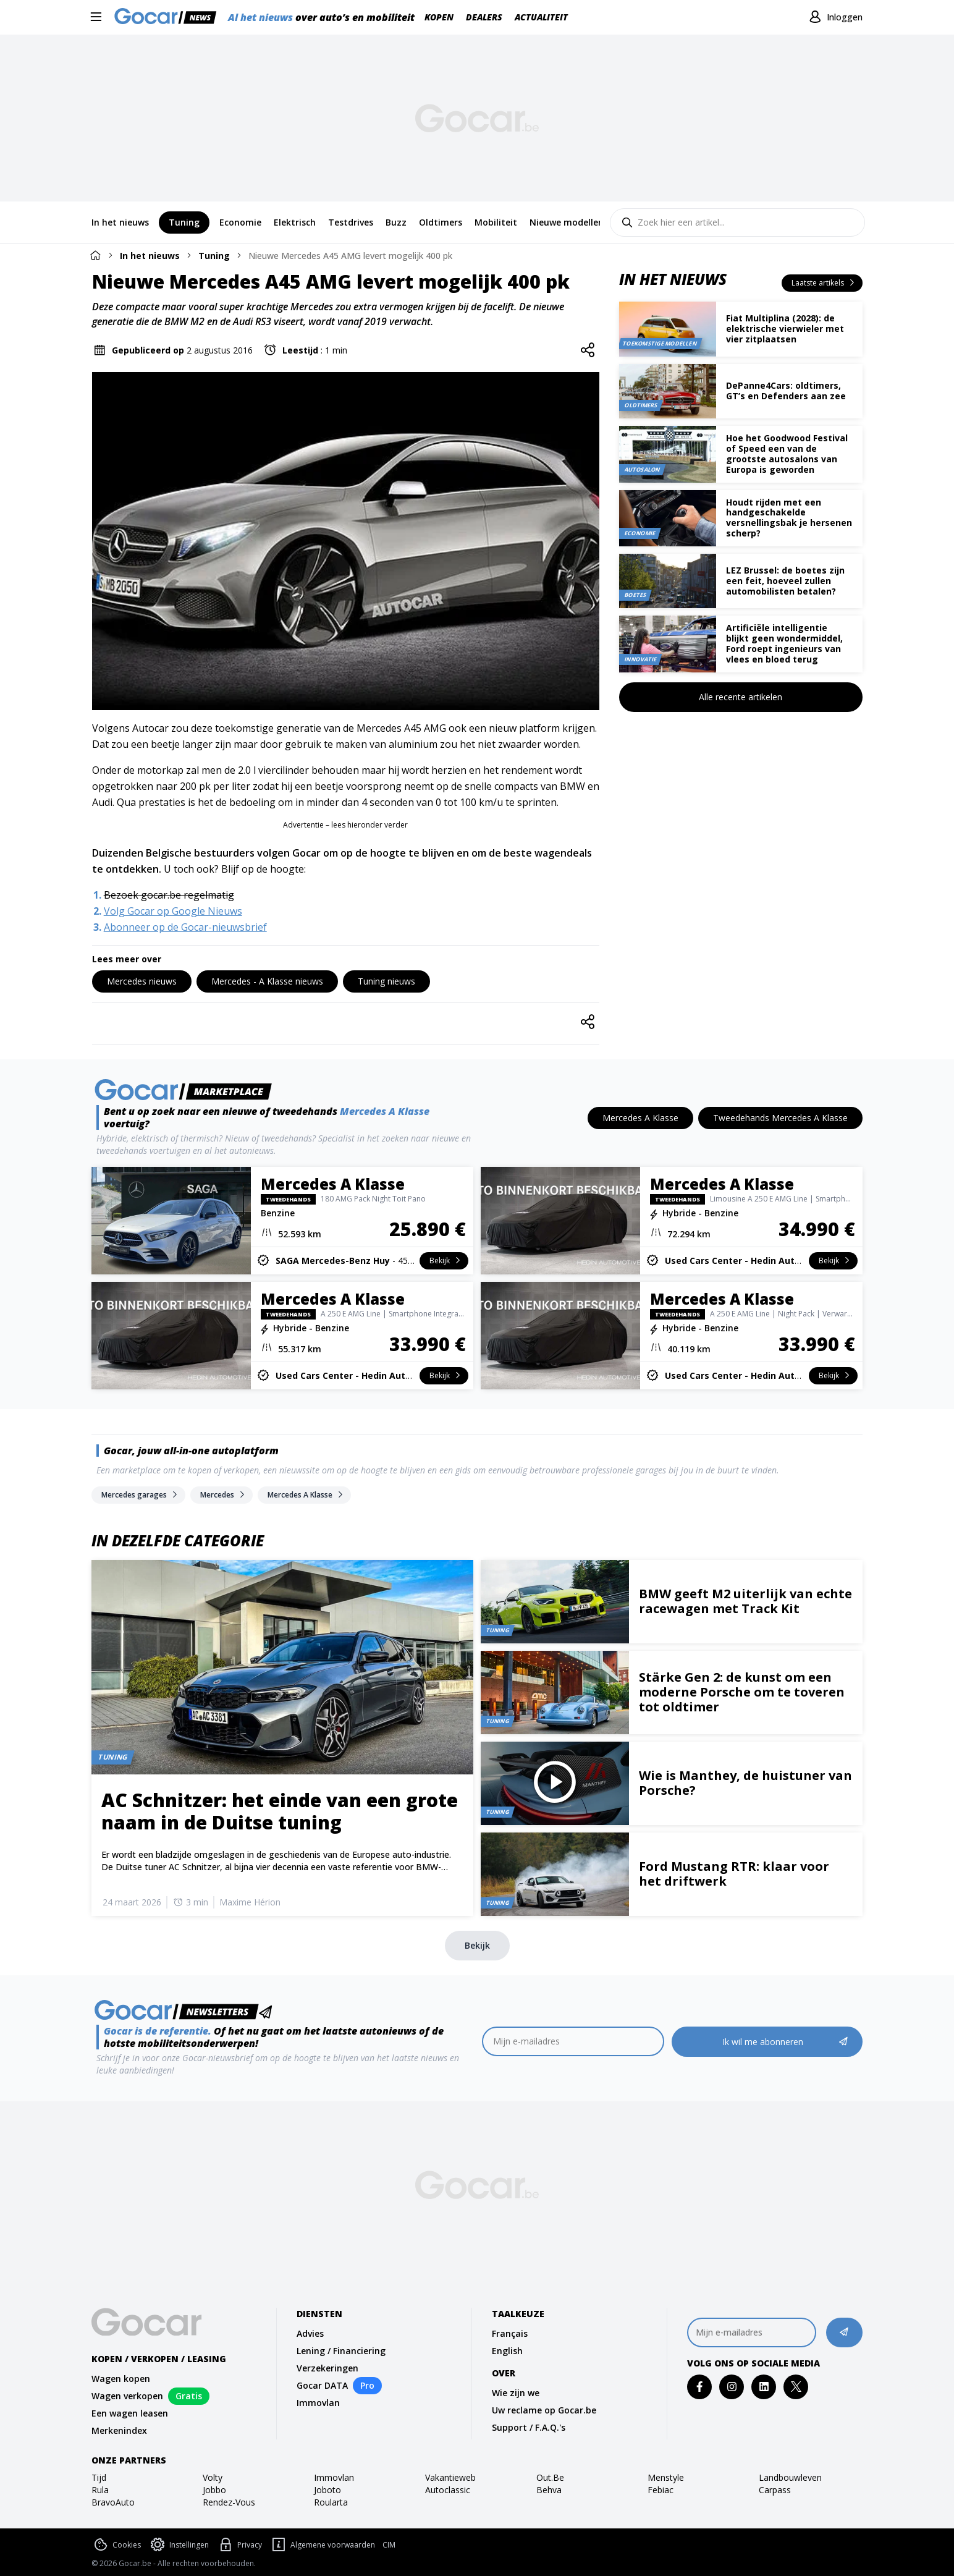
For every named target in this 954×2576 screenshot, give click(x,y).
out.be (550, 2477)
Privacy (239, 2545)
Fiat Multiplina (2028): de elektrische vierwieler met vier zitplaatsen (785, 328)
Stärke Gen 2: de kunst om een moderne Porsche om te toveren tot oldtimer (742, 1692)
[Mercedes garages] (138, 1495)
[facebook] (699, 2386)
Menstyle (666, 2477)
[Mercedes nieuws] (142, 981)
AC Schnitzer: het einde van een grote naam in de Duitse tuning (279, 1811)
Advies (310, 2333)
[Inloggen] (834, 17)
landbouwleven (790, 2477)
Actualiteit (541, 17)
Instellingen (178, 2545)
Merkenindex (119, 2430)
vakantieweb (450, 2477)
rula (100, 2490)
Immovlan (318, 2403)
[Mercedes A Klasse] (640, 1118)
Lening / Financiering (341, 2351)
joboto (327, 2490)
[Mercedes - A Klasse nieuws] (267, 981)
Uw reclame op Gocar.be (544, 2410)
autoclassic (447, 2490)
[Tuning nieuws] (386, 981)
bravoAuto (113, 2502)
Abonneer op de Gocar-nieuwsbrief (185, 927)
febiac (660, 2490)
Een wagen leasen (129, 2413)
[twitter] (796, 2386)
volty (212, 2477)
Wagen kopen (120, 2378)
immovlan (334, 2477)
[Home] (95, 255)
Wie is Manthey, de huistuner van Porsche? (745, 1783)
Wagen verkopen (127, 2396)
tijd (98, 2477)
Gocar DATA (322, 2385)
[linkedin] (764, 2386)
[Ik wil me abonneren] (767, 2042)
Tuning (214, 255)
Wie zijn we (515, 2393)
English (507, 2351)
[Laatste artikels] (822, 283)
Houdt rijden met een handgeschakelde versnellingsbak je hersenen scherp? (789, 517)
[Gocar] (169, 17)
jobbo (214, 2490)
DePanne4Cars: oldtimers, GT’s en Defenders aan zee (786, 390)
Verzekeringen (327, 2368)
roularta (331, 2502)
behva (549, 2490)
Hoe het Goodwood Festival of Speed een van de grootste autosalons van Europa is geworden (787, 453)
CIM (388, 2545)
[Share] (587, 350)
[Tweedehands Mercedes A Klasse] (780, 1118)
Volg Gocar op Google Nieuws (173, 911)
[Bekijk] (477, 1945)
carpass (775, 2490)
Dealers (484, 17)
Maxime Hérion (250, 1902)
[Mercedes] (221, 1495)
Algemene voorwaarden (322, 2545)
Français (510, 2333)
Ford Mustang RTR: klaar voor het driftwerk (734, 1873)
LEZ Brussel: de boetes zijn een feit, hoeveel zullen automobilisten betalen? (785, 580)
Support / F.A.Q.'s (528, 2427)
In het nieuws (150, 255)
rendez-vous (229, 2502)
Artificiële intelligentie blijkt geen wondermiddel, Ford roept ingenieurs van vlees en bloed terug (784, 643)
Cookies (116, 2545)
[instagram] (732, 2386)
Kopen (439, 17)
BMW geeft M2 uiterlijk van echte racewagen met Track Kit (745, 1601)
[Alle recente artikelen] (741, 697)
